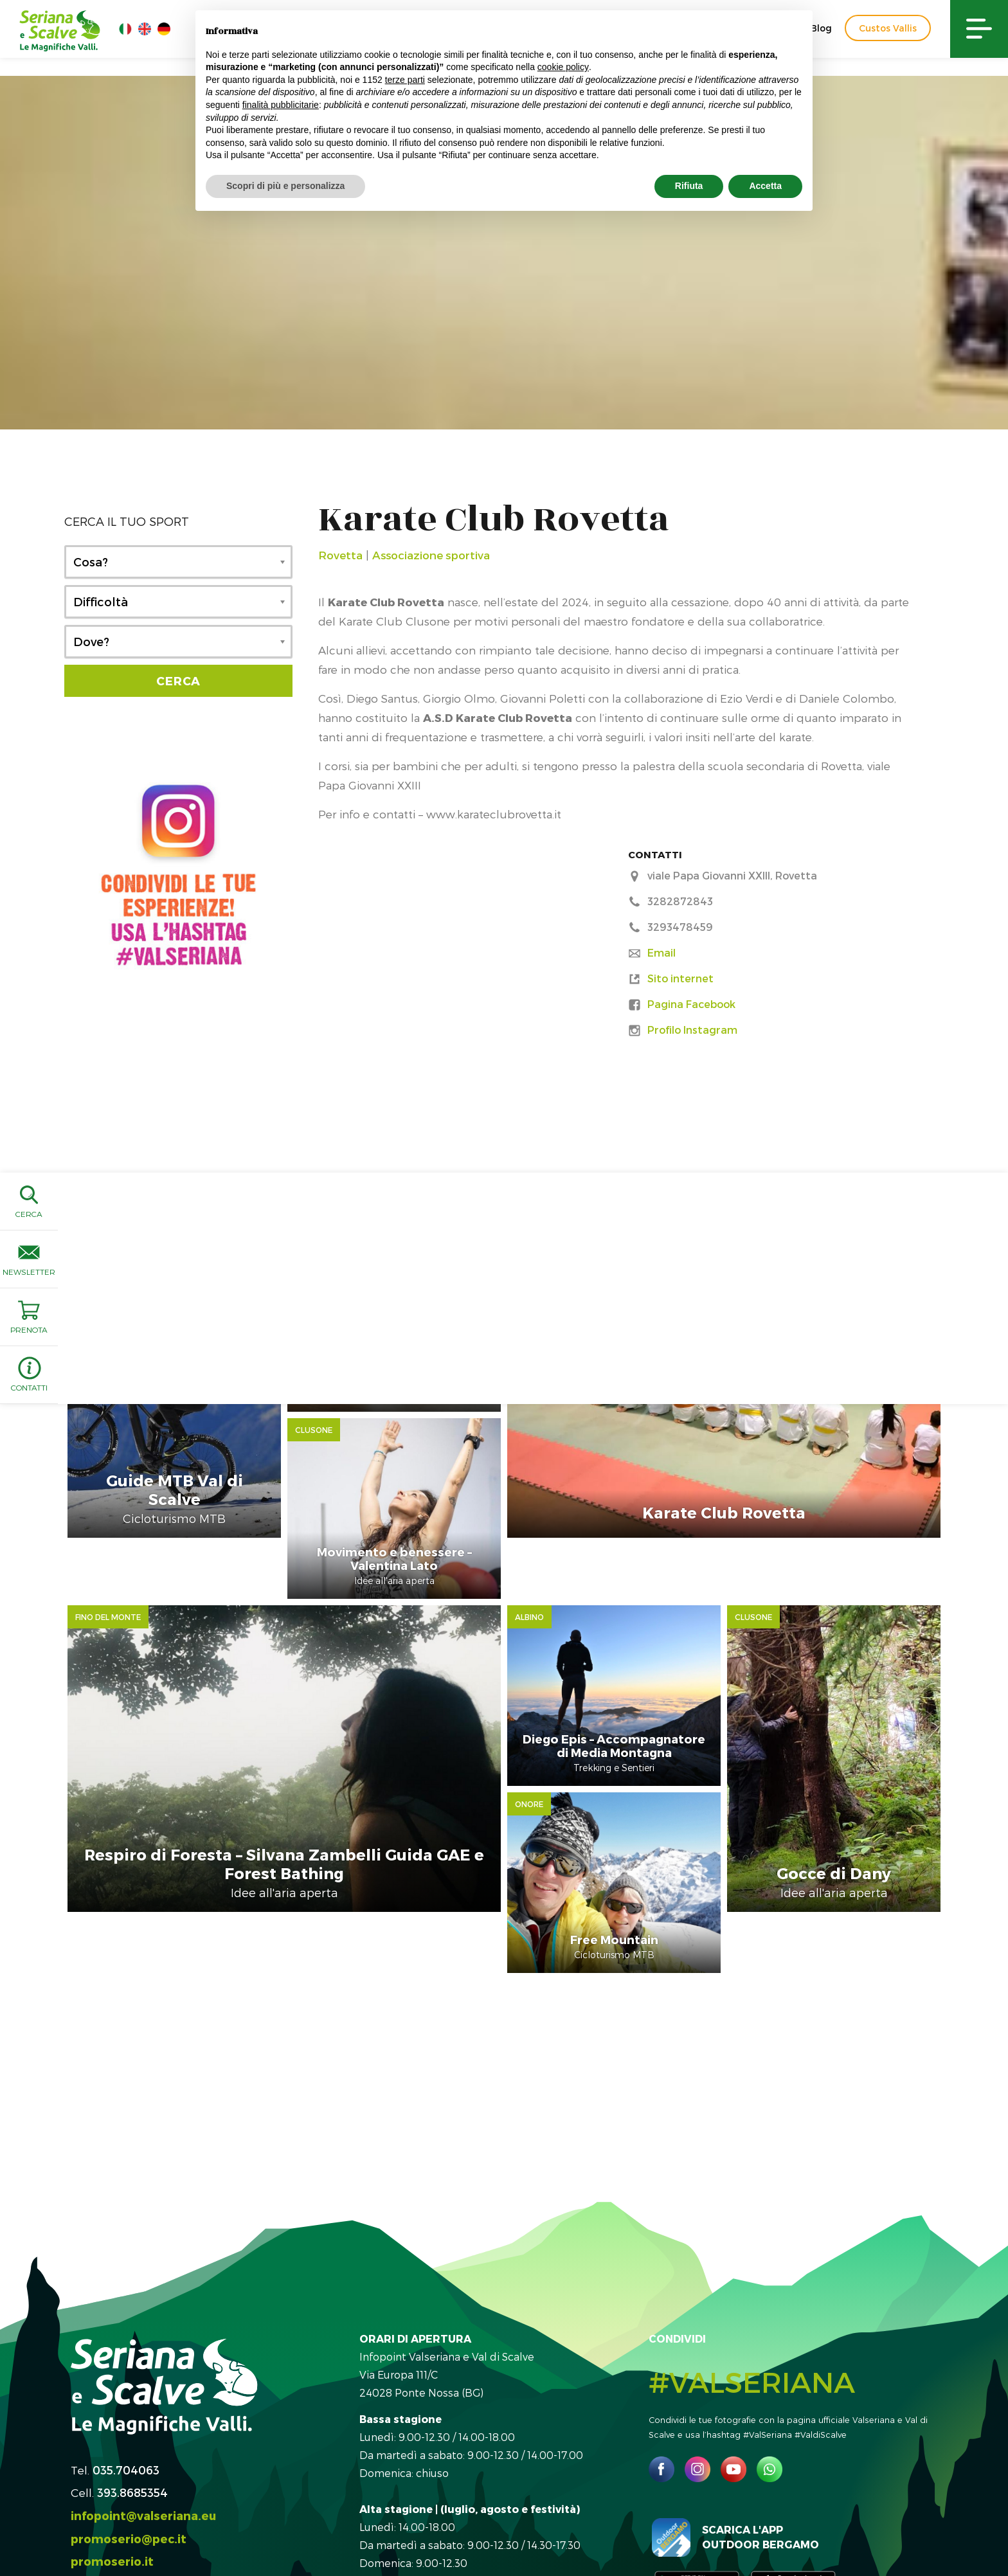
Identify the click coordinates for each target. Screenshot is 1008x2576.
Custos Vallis (888, 28)
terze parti (405, 80)
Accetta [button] (765, 186)
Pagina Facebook (691, 1004)
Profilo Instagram (692, 1029)
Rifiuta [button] (689, 186)
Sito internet (680, 978)
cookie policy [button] (563, 67)
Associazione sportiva (431, 554)
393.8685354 (132, 2400)
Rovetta (340, 554)
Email (661, 952)
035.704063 (126, 2377)
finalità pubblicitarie (280, 105)
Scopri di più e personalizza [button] (285, 186)
